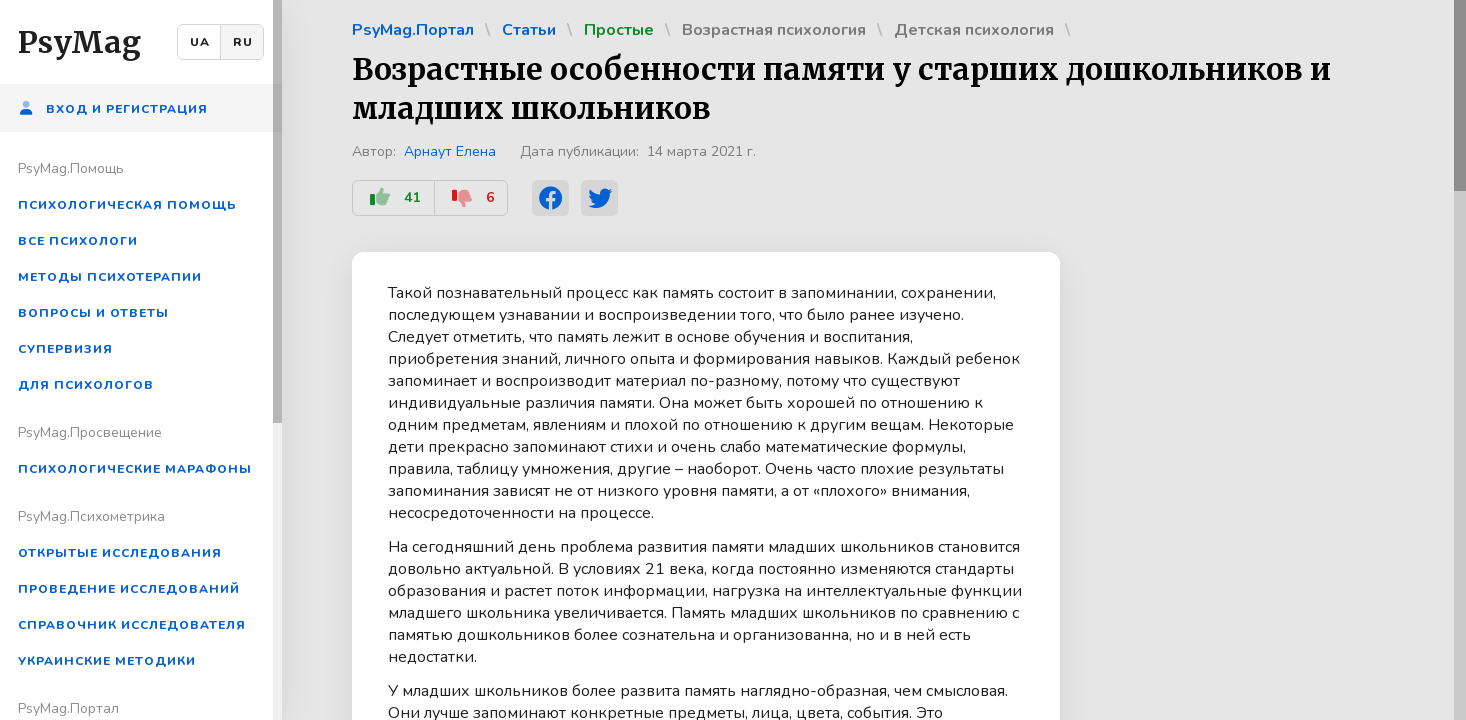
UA (200, 42)
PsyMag (79, 42)
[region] (141, 360)
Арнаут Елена (450, 151)
